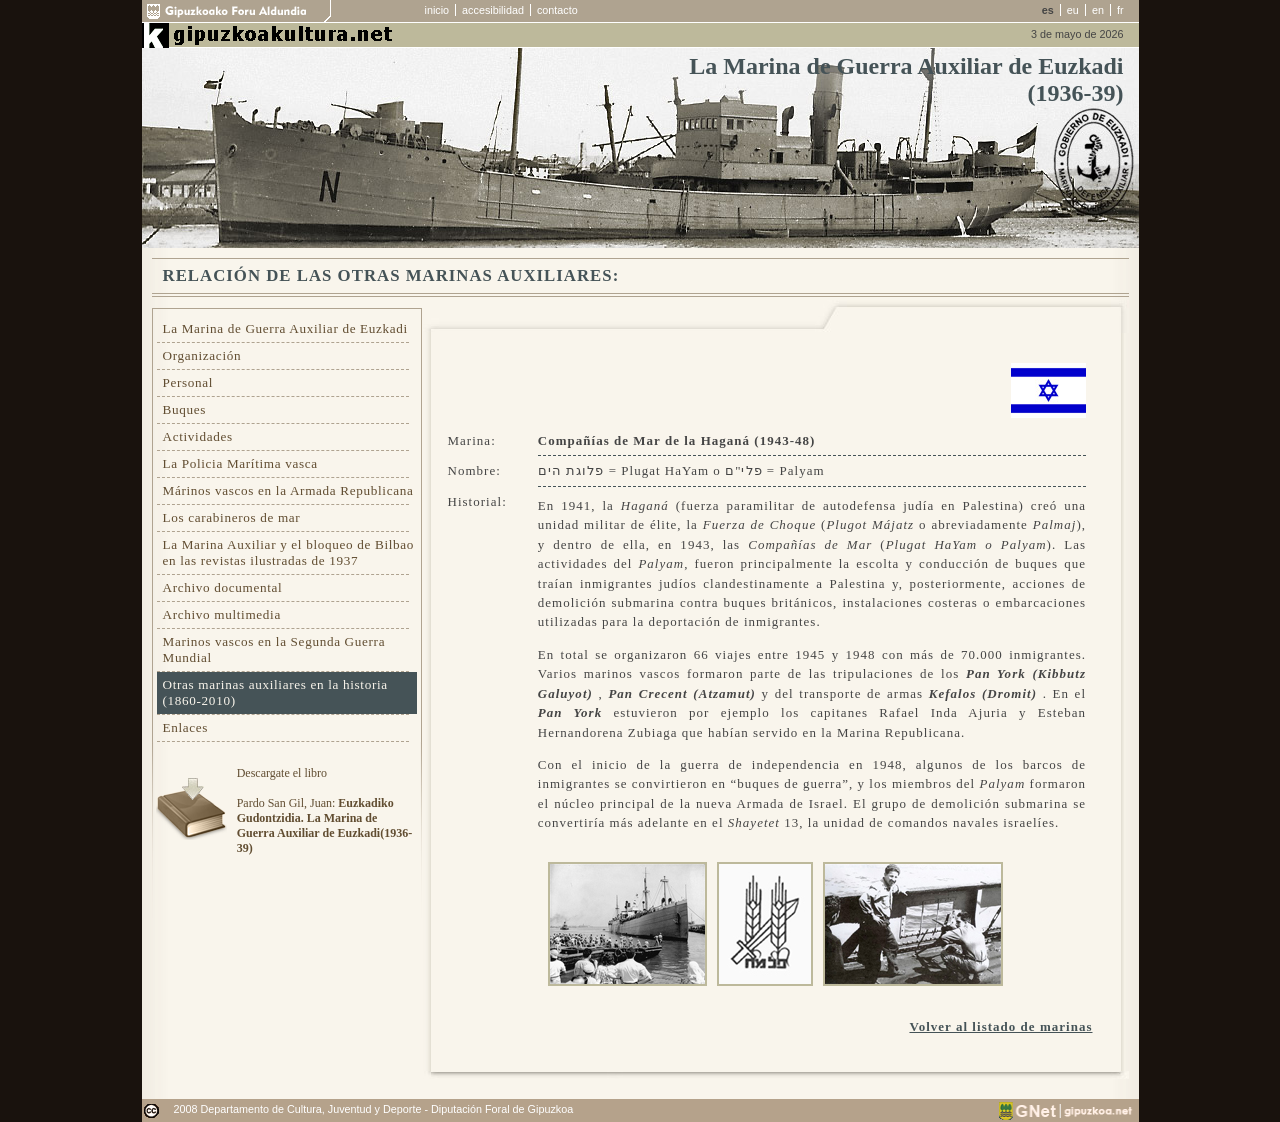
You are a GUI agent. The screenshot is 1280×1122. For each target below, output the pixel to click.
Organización (202, 355)
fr (1120, 10)
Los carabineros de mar (232, 517)
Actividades (198, 436)
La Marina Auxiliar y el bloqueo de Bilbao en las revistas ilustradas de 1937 (289, 552)
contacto (557, 10)
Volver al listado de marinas (1000, 1026)
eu (1073, 10)
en (1098, 10)
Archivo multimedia (222, 614)
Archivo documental (223, 587)
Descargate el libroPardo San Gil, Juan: (324, 810)
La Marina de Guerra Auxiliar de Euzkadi (285, 328)
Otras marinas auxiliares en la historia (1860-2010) (275, 692)
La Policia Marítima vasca (240, 463)
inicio (437, 10)
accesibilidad (493, 10)
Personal (188, 382)
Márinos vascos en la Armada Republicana (288, 490)
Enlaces (186, 727)
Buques (185, 409)
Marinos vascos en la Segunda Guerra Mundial (274, 649)
